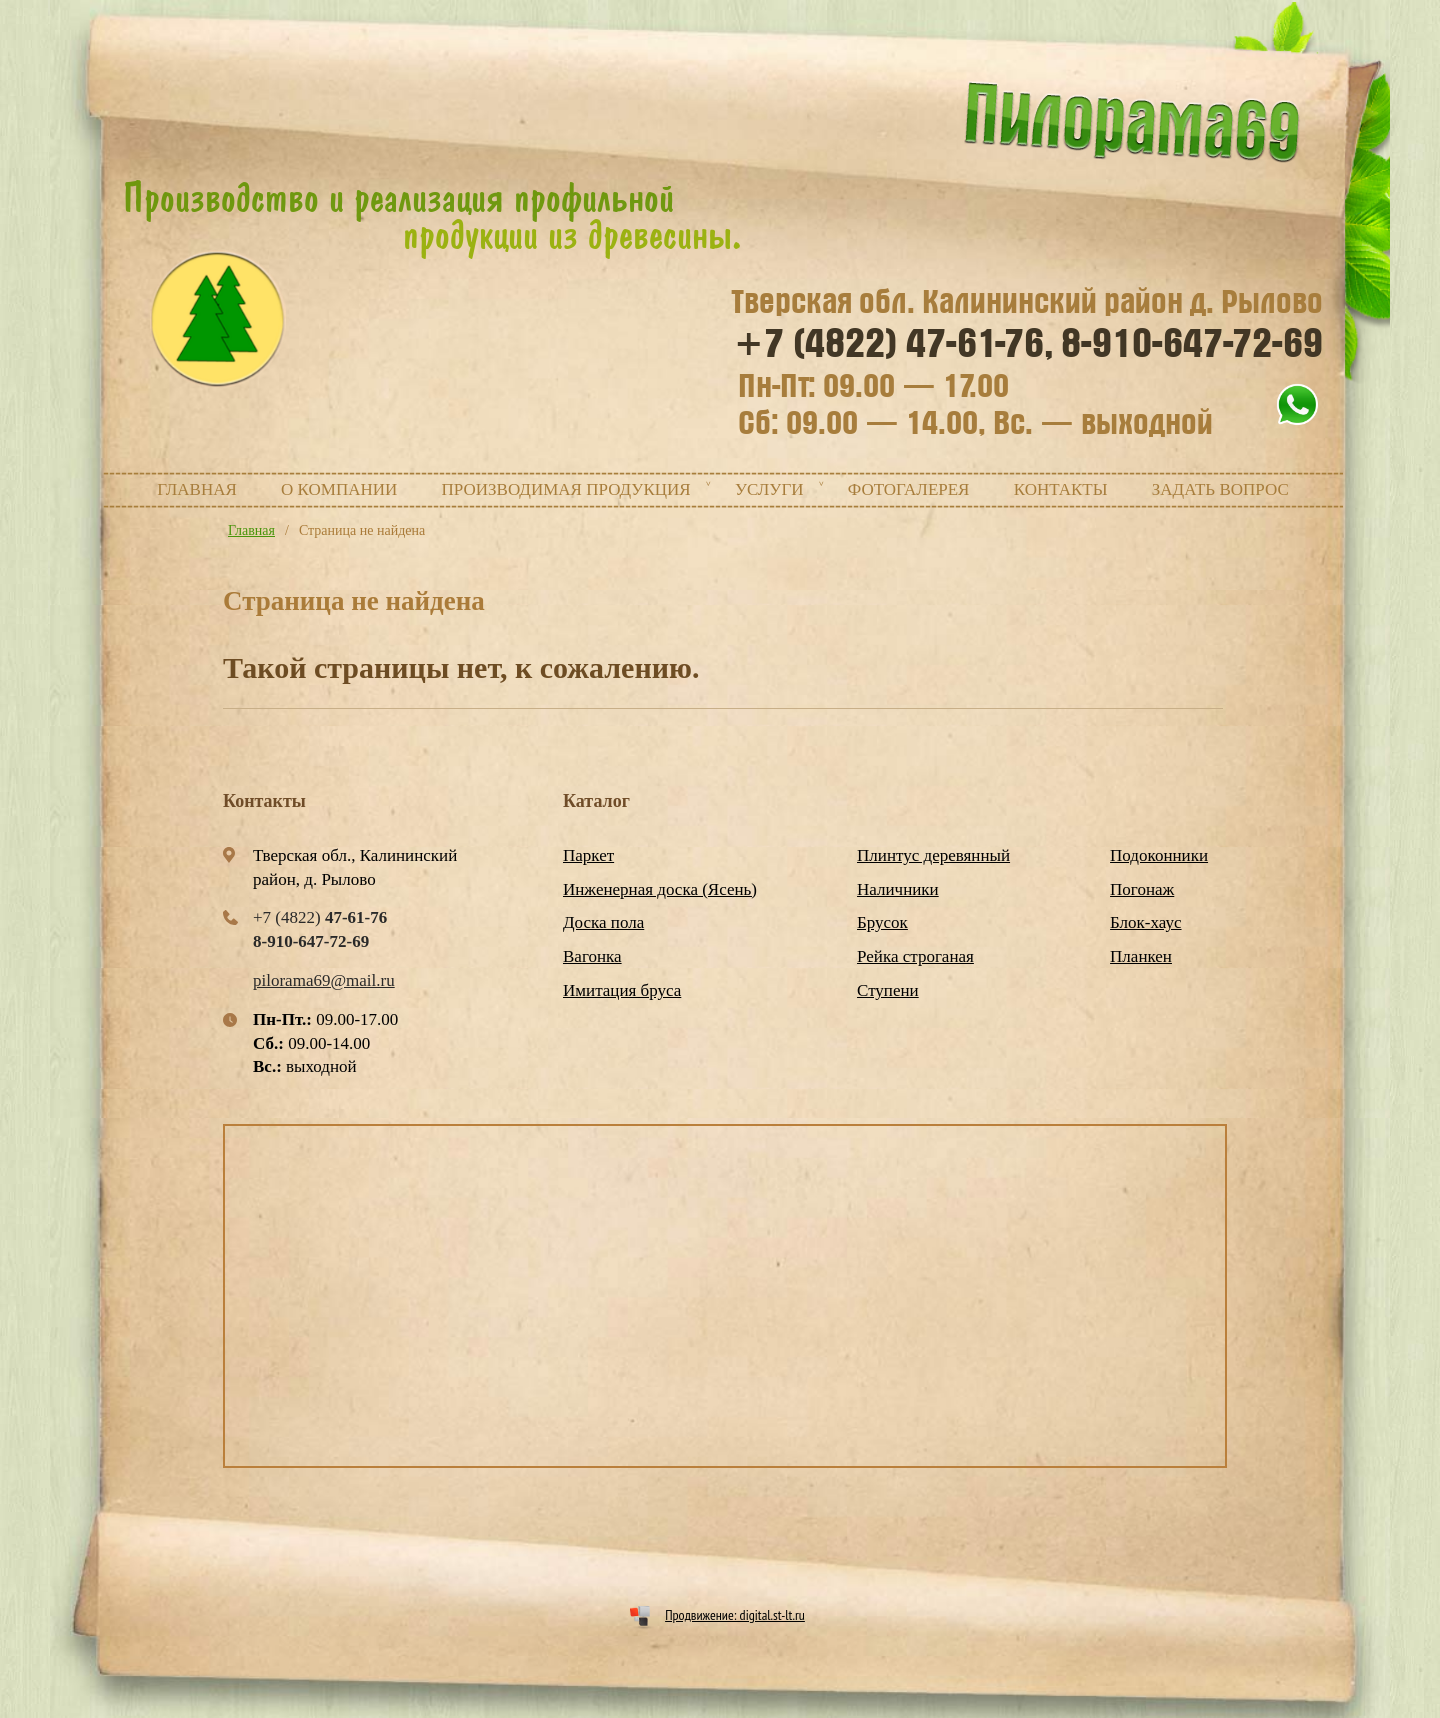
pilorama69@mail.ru (324, 980)
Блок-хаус (1145, 922)
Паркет (588, 855)
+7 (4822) (894, 344)
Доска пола (603, 922)
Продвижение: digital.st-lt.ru (735, 1615)
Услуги (769, 489)
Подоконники (1159, 855)
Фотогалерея (909, 489)
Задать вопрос (1220, 489)
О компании (339, 489)
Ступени (888, 990)
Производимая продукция (566, 489)
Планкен (1141, 956)
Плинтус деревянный (933, 855)
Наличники (898, 889)
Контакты (1061, 489)
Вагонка (592, 956)
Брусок (882, 922)
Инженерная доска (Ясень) (660, 889)
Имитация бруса (622, 990)
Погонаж (1142, 889)
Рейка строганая (915, 956)
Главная (197, 489)
